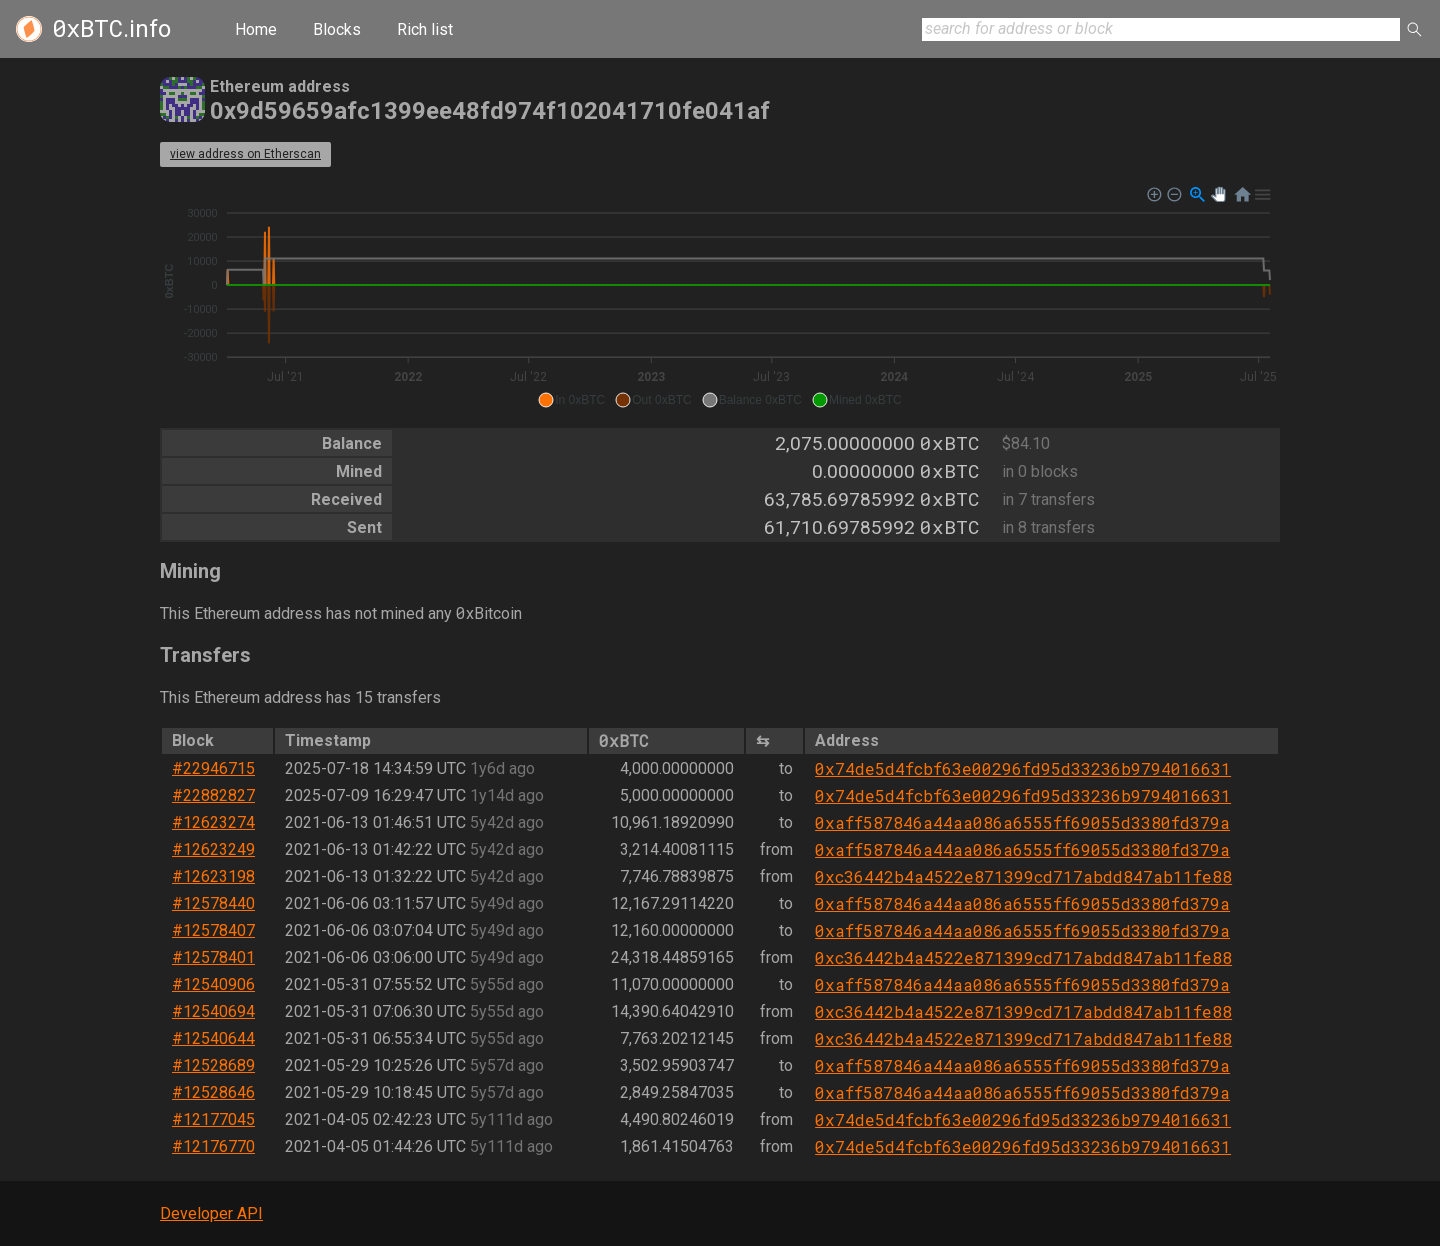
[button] (571, 400)
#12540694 (213, 1011)
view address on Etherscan (245, 154)
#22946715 (213, 768)
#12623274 (213, 822)
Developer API (211, 1213)
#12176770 (213, 1146)
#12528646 (213, 1092)
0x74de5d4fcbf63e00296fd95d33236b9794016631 (1023, 768)
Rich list (425, 29)
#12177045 (213, 1119)
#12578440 (213, 903)
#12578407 (213, 930)
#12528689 (213, 1065)
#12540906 (213, 984)
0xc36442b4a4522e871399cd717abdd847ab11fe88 (1023, 876)
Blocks (337, 29)
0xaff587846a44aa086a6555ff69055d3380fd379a (1022, 822)
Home (256, 29)
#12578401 (213, 957)
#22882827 (213, 795)
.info (111, 29)
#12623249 (213, 849)
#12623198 (213, 876)
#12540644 (213, 1038)
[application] (720, 298)
